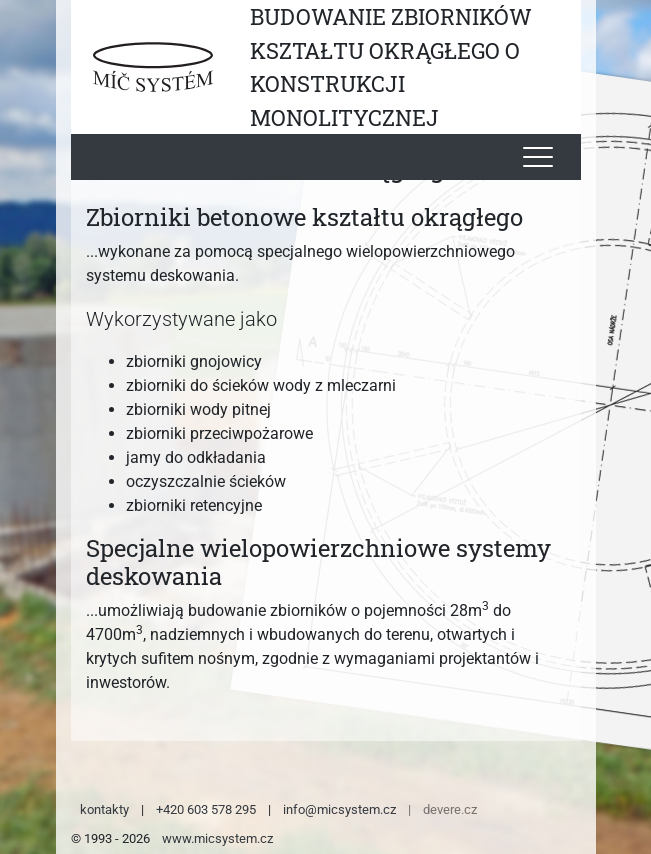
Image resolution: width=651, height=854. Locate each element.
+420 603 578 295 (206, 809)
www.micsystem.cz (217, 838)
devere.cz (450, 809)
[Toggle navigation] (538, 157)
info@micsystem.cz (339, 809)
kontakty (104, 809)
